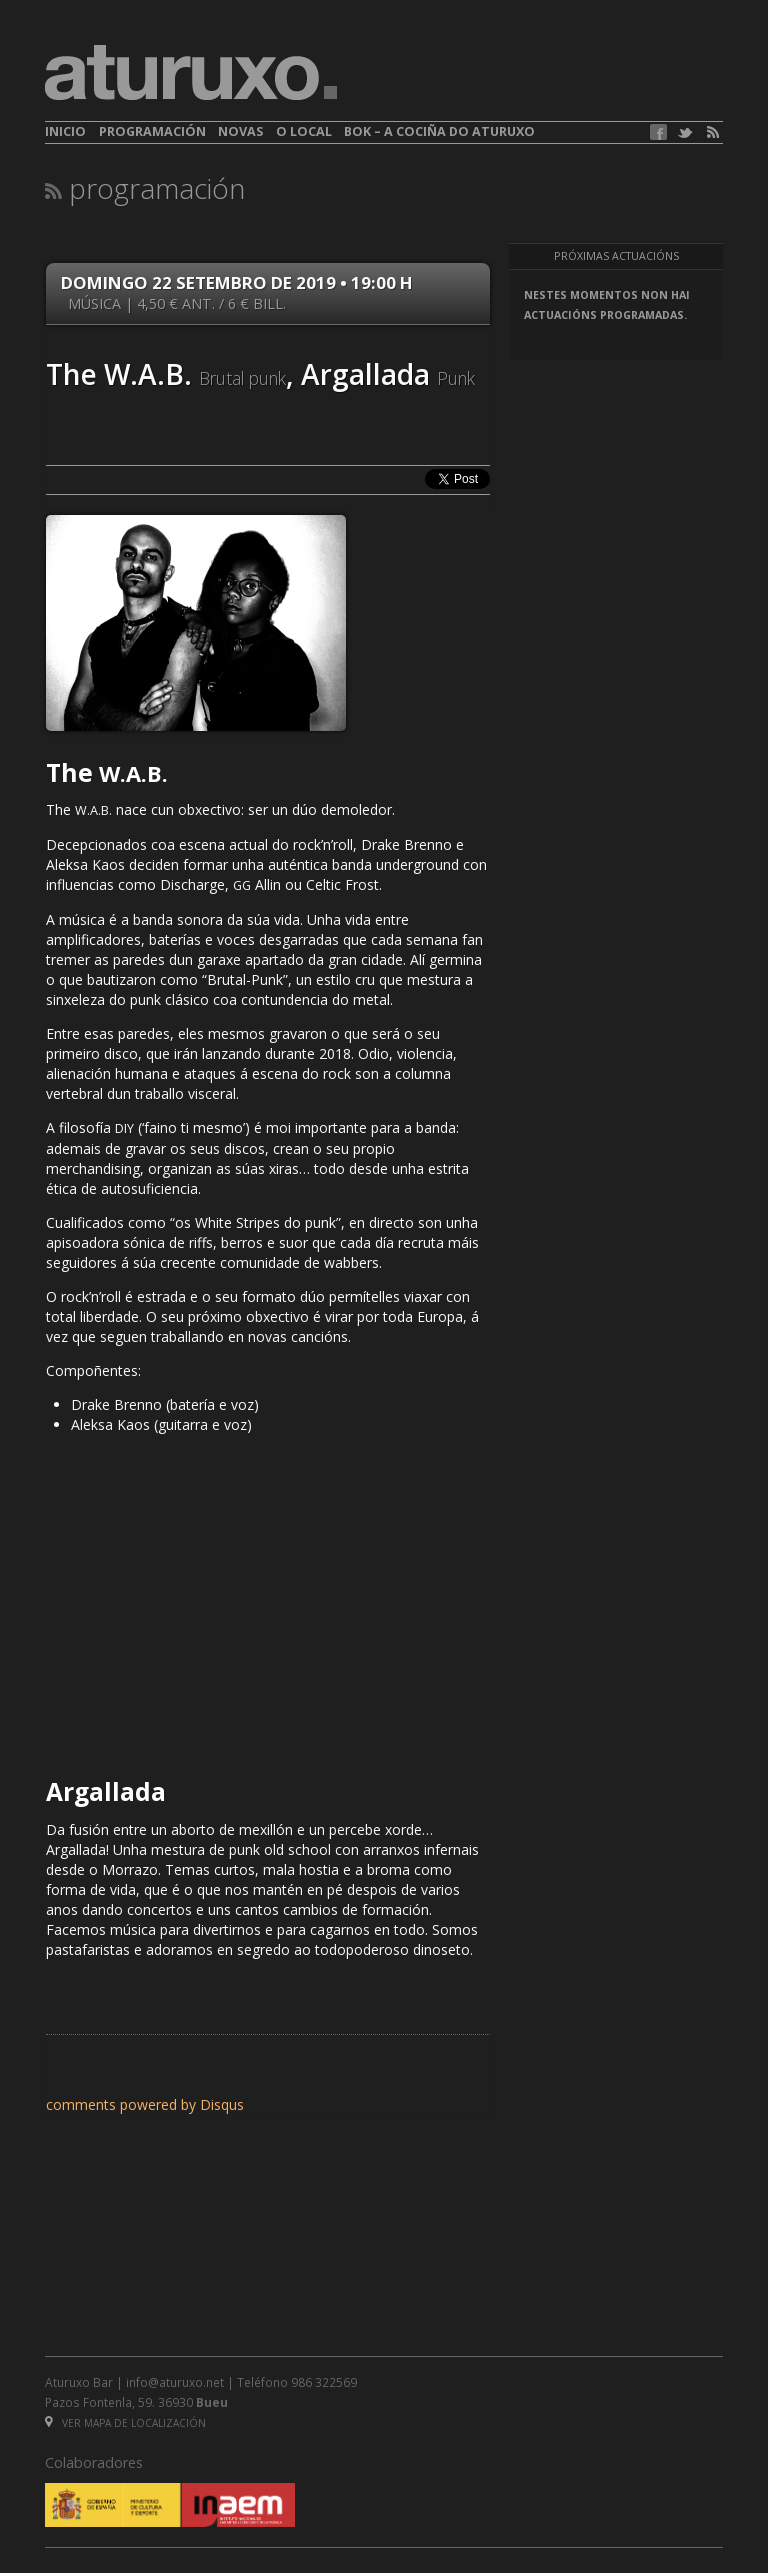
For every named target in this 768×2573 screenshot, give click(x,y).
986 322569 (324, 2382)
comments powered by (145, 2104)
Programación (152, 131)
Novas (240, 131)
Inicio (65, 131)
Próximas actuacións (616, 256)
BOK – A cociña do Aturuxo (439, 131)
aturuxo (191, 73)
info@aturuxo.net (175, 2382)
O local (304, 131)
